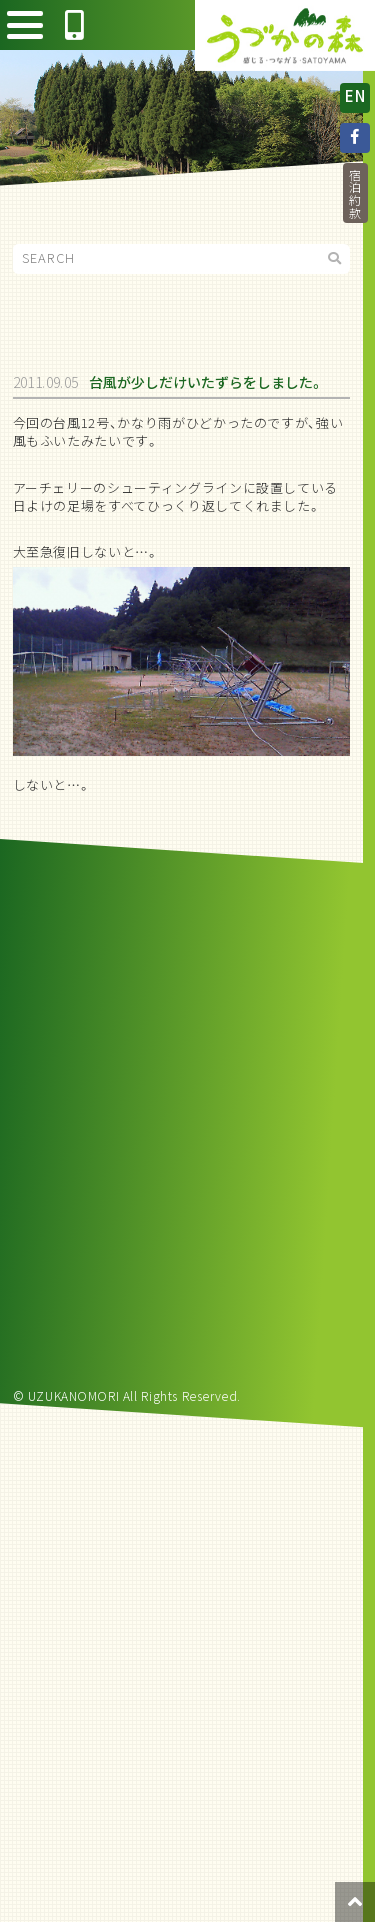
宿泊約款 (355, 193)
